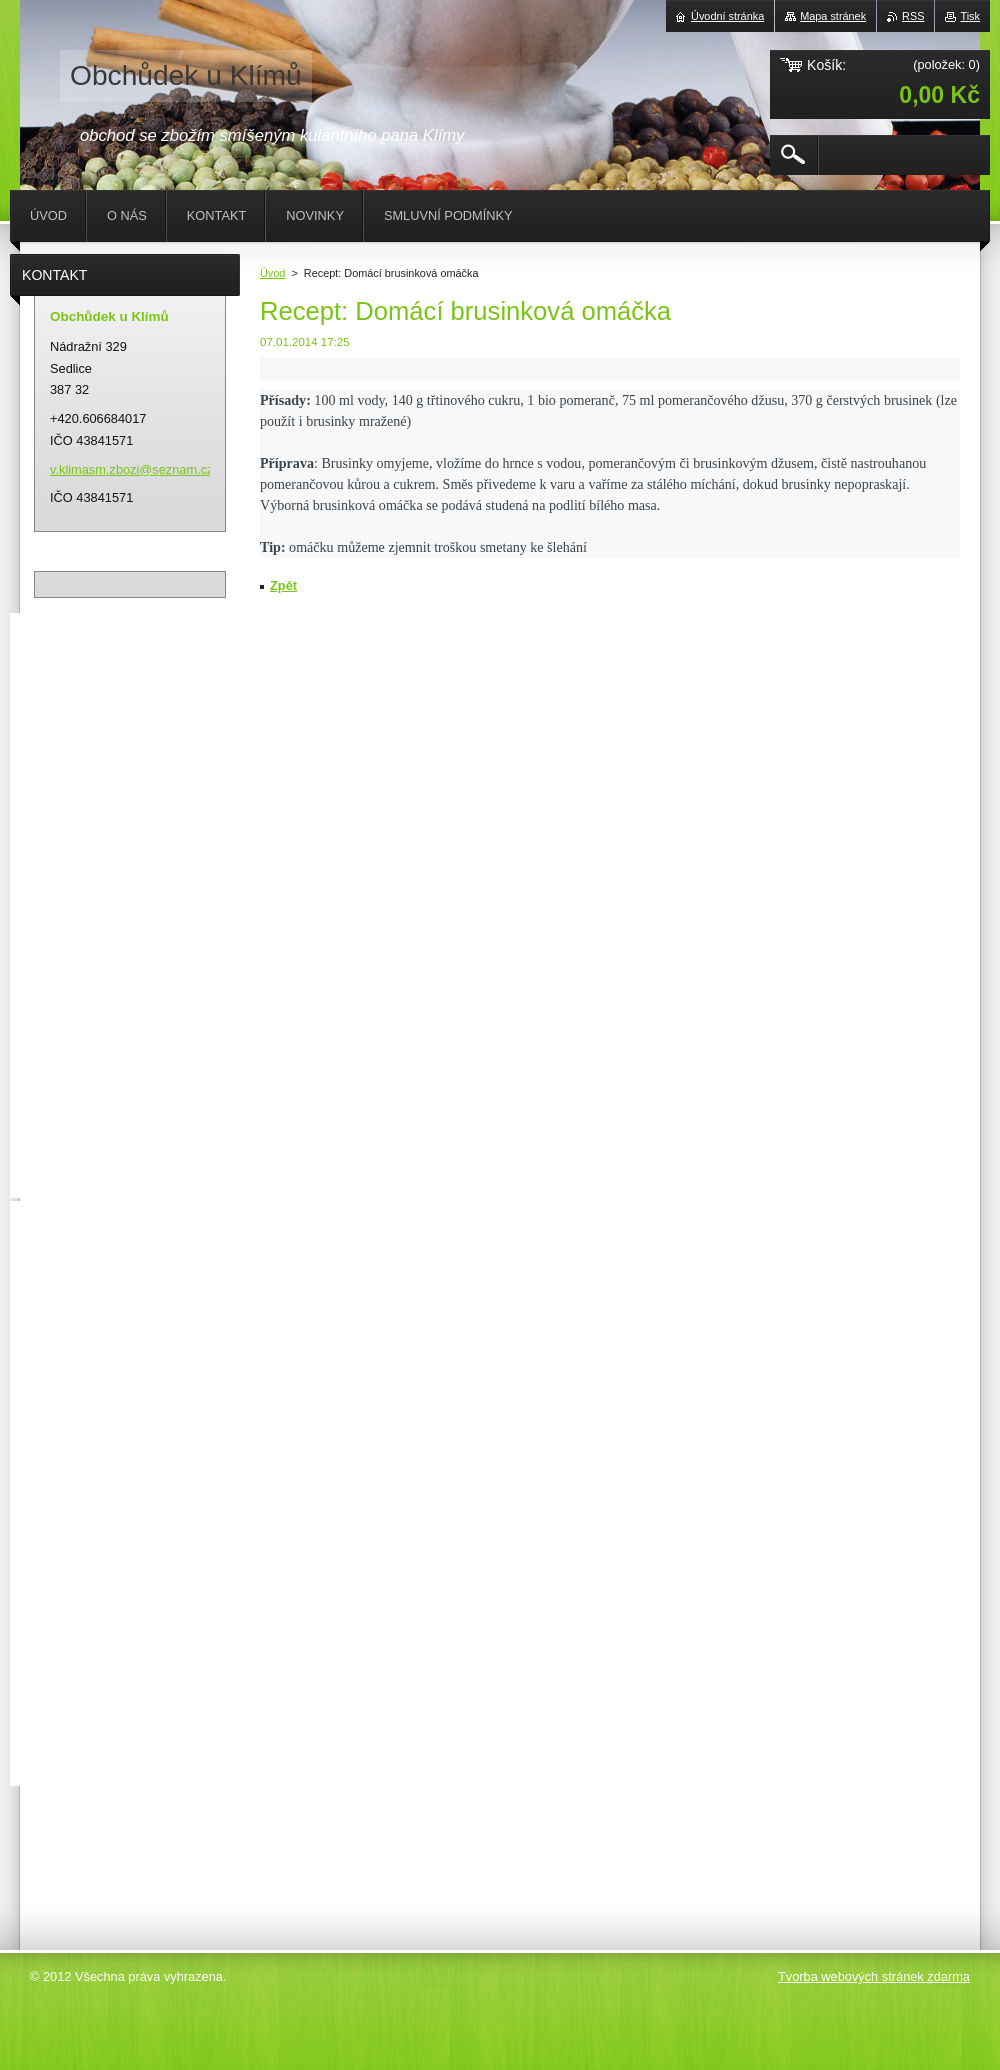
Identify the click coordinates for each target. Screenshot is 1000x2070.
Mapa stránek (833, 16)
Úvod (272, 273)
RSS (913, 16)
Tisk (970, 16)
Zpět (283, 585)
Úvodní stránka (727, 16)
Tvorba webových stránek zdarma (874, 1976)
